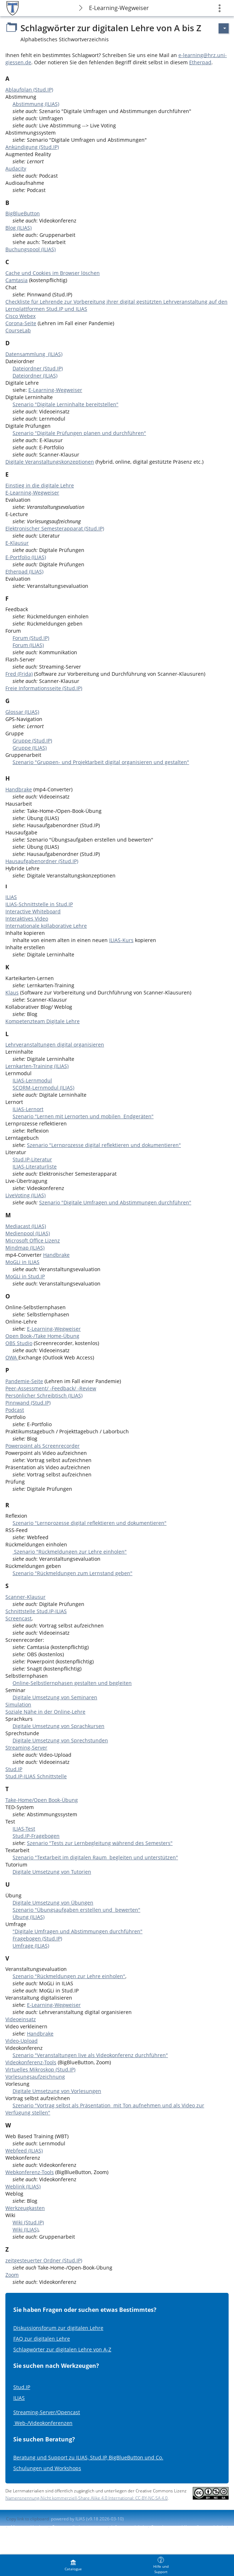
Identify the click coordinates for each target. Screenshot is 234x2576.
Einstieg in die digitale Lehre (39, 485)
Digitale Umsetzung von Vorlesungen (57, 2091)
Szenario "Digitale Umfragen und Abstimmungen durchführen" (115, 1202)
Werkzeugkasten (25, 2208)
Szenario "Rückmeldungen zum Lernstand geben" (72, 1573)
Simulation (18, 1704)
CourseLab (18, 330)
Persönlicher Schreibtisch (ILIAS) (44, 1395)
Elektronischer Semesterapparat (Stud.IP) (54, 528)
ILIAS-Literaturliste (35, 1166)
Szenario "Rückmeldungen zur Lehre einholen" (70, 1551)
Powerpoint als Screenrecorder (42, 1445)
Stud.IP (13, 1769)
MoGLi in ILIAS (22, 1262)
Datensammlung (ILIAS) (33, 354)
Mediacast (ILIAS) (25, 1226)
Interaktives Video (26, 918)
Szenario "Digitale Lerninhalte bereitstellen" (65, 404)
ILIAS (11, 897)
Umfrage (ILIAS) (31, 1945)
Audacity (15, 168)
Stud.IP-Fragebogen (36, 1835)
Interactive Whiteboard (33, 911)
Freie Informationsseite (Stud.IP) (43, 688)
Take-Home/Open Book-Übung (41, 1800)
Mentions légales (28, 2527)
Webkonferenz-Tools (29, 2172)
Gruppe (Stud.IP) (32, 740)
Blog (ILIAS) (18, 227)
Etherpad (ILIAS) (24, 571)
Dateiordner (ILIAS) (35, 375)
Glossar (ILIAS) (22, 711)
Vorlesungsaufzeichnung (35, 2076)
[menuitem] (73, 2565)
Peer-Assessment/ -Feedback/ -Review (50, 1388)
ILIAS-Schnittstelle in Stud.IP (39, 904)
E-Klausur (17, 542)
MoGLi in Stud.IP (25, 1276)
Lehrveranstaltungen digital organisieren (54, 1044)
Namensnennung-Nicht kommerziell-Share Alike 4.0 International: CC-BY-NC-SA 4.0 (86, 2498)
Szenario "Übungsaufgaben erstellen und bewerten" (76, 1909)
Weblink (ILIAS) (23, 2186)
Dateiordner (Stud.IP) (38, 368)
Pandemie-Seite (24, 1381)
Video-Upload (21, 2040)
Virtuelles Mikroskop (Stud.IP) (40, 2069)
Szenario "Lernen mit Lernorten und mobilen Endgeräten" (83, 1116)
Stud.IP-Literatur (32, 1159)
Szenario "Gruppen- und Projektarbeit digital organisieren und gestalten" (101, 762)
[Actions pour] (224, 28)
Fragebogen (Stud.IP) (37, 1938)
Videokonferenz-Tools (30, 2062)
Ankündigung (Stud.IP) (32, 147)
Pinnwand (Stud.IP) (28, 1402)
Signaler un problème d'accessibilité (187, 2527)
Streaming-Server (26, 1747)
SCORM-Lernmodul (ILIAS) (43, 1087)
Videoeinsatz (20, 2019)
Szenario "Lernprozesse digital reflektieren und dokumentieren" (104, 1145)
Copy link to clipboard (27, 2519)
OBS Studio (18, 1343)
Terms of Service (22, 2533)
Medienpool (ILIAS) (27, 1233)
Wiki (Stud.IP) (28, 2222)
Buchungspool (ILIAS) (30, 249)
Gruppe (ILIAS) (30, 747)
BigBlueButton (22, 213)
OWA (11, 1357)
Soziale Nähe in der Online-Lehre (45, 1711)
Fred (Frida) (19, 673)
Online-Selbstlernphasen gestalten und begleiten (72, 1683)
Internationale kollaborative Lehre (46, 925)
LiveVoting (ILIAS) (25, 1195)
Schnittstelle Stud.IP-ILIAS (36, 1611)
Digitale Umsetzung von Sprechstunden (60, 1740)
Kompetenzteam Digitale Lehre (42, 1021)
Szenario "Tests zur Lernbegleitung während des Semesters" (100, 1843)
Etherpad (200, 62)
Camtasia (16, 280)
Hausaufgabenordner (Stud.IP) (41, 861)
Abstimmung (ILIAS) (36, 103)
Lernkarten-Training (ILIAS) (37, 1066)
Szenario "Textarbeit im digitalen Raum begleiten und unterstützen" (95, 1857)
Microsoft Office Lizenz (32, 1240)
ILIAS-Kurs (121, 940)
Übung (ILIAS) (29, 1917)
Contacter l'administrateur (78, 2527)
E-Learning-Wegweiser (119, 8)
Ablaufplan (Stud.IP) (29, 89)
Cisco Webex (20, 316)
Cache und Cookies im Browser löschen (52, 273)
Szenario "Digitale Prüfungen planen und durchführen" (79, 433)
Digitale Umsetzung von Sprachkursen (58, 1726)
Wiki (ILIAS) (25, 2229)
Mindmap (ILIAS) (25, 1247)
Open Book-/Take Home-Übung (42, 1336)
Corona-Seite (20, 323)
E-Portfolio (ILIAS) (25, 557)
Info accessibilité (127, 2527)
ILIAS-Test (24, 1828)
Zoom (12, 2274)
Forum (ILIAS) (28, 645)
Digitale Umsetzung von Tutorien (52, 1871)
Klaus (12, 992)
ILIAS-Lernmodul (32, 1080)
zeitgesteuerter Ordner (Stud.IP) (43, 2260)
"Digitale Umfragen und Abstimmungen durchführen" (77, 1931)
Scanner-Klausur (25, 1596)
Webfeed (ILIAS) (24, 2150)
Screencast (18, 1618)
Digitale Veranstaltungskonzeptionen (49, 461)
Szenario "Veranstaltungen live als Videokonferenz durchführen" (90, 2055)
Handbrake (18, 789)
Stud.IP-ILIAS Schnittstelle (36, 1776)
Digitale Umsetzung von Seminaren (55, 1697)
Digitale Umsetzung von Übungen (53, 1902)
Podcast (14, 1409)
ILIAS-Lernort (28, 1109)
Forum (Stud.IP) (31, 637)
